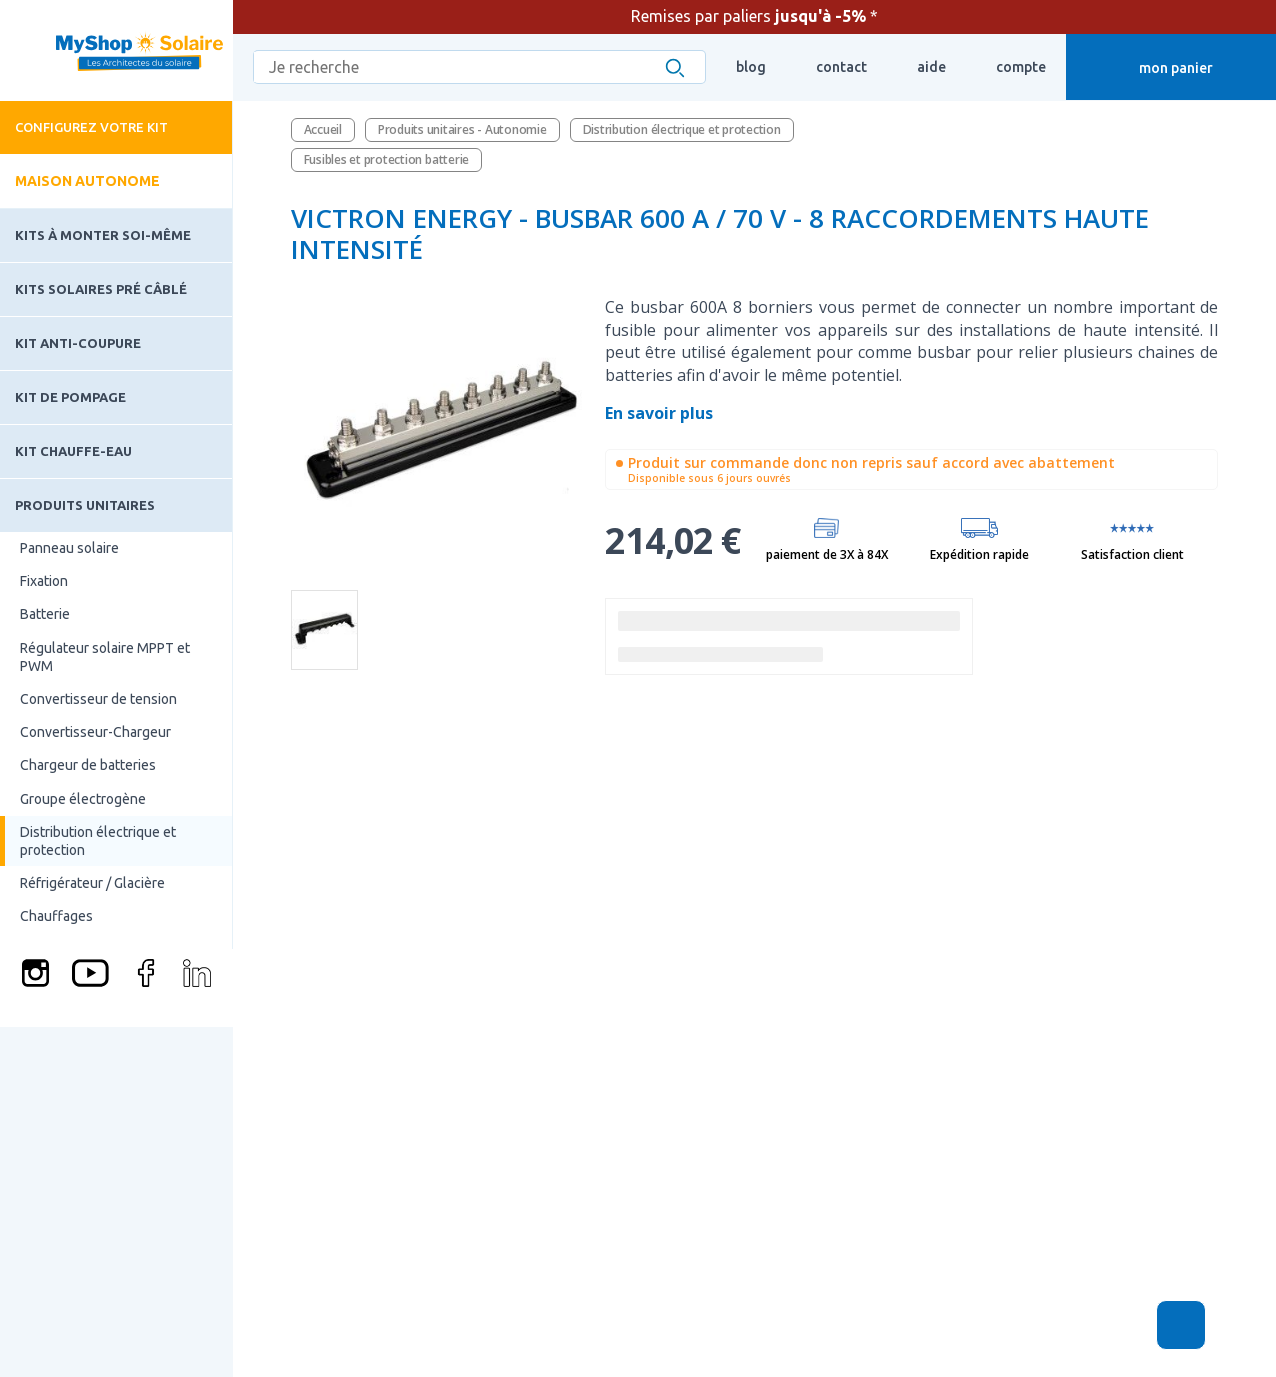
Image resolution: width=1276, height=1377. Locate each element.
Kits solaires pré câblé (101, 289)
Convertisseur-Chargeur (95, 732)
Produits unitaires (85, 505)
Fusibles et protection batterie (387, 159)
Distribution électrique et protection (98, 841)
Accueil (323, 129)
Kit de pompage (70, 397)
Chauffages (56, 916)
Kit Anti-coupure (78, 343)
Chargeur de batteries (88, 765)
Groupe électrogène (83, 799)
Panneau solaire (69, 548)
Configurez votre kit (91, 127)
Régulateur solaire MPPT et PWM (105, 657)
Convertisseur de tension (98, 699)
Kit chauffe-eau (73, 451)
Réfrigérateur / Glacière (92, 883)
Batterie (45, 614)
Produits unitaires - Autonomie (462, 129)
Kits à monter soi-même (103, 235)
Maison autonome (87, 181)
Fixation (44, 581)
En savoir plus (661, 413)
